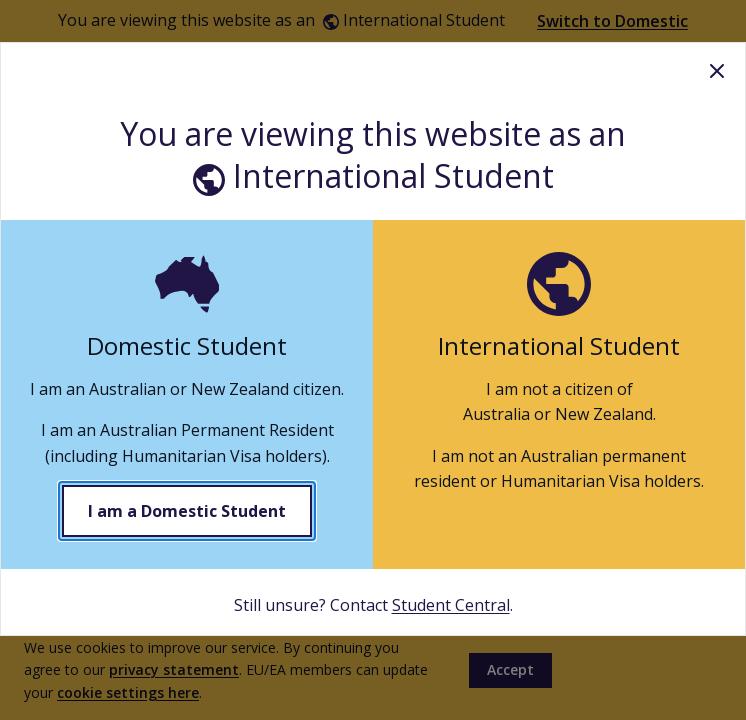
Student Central (451, 605)
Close (717, 71)
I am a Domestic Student (187, 511)
